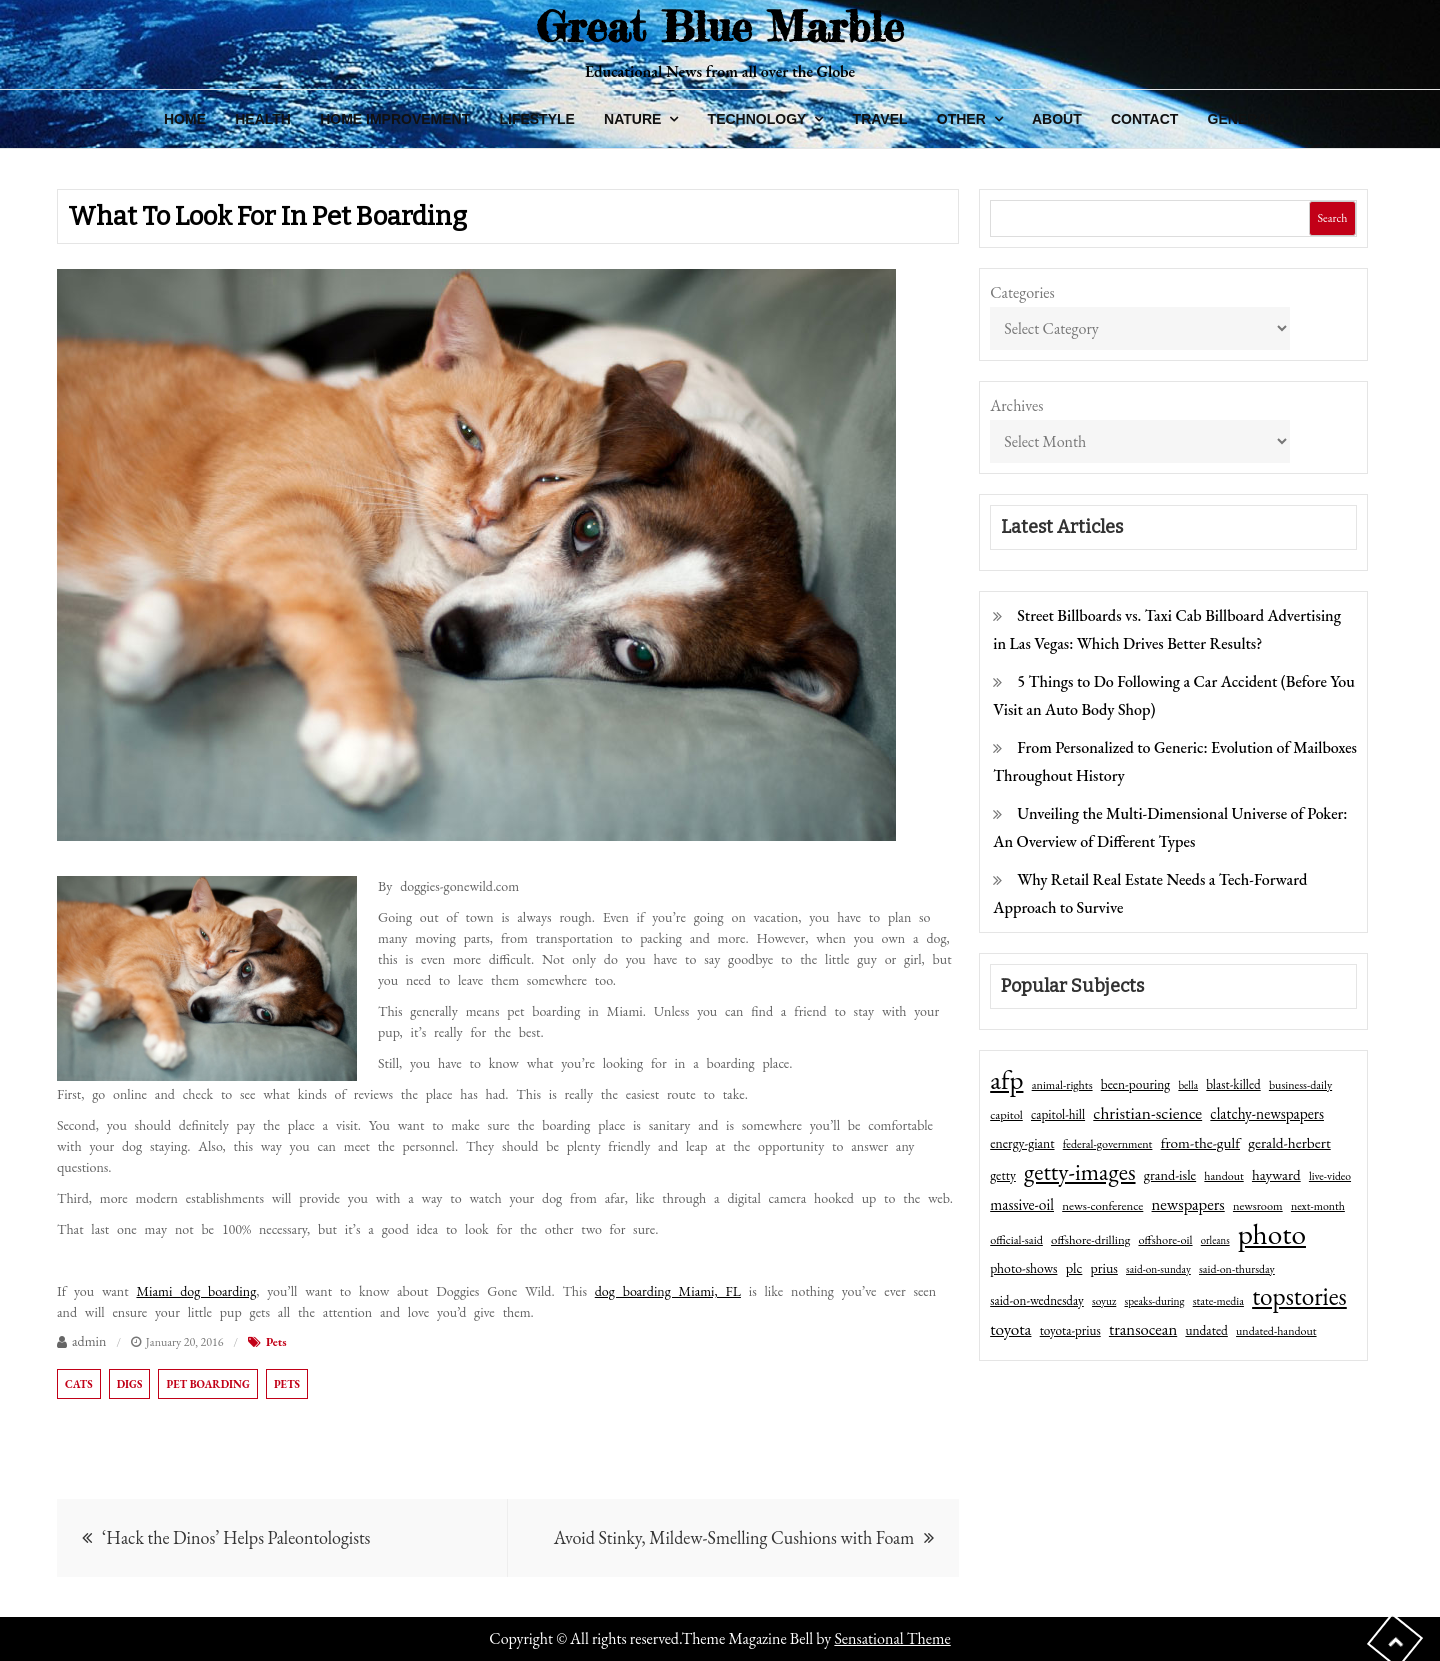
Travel (880, 119)
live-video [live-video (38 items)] (1330, 1175)
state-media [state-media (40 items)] (1218, 1301)
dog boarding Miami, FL (668, 1291)
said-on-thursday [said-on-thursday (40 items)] (1237, 1269)
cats (79, 1384)
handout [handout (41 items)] (1223, 1176)
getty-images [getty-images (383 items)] (1080, 1172)
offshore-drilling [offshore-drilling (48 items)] (1090, 1239)
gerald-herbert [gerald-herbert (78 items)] (1289, 1143)
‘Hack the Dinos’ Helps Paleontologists (236, 1537)
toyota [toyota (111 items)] (1010, 1329)
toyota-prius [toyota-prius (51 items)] (1070, 1330)
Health (263, 119)
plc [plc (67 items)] (1074, 1267)
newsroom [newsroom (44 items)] (1258, 1206)
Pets (276, 1342)
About (1057, 119)
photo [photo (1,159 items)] (1272, 1234)
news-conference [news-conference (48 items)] (1102, 1205)
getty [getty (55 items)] (1003, 1175)
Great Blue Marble (720, 26)
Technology (757, 119)
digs (130, 1384)
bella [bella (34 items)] (1188, 1085)
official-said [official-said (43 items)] (1016, 1240)
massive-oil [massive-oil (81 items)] (1022, 1204)
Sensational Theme (892, 1638)
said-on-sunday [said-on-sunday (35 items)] (1158, 1269)
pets (287, 1384)
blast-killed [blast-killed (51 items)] (1233, 1084)
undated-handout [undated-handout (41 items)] (1276, 1331)
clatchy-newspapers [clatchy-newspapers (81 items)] (1267, 1113)
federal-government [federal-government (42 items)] (1108, 1144)
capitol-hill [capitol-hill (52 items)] (1058, 1114)
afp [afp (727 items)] (1006, 1080)
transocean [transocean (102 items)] (1143, 1329)
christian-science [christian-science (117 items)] (1147, 1112)
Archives (1016, 405)
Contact (1144, 119)
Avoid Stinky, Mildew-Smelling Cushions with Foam (734, 1537)
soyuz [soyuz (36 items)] (1104, 1301)
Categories (1022, 292)
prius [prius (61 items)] (1104, 1268)
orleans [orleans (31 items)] (1215, 1240)
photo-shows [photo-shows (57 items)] (1023, 1268)
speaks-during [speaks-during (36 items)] (1155, 1301)
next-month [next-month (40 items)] (1318, 1206)
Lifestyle (536, 119)
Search (1332, 218)
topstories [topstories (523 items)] (1299, 1297)
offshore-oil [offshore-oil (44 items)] (1165, 1240)
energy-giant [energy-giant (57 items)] (1022, 1143)
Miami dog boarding (196, 1291)
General (1242, 119)
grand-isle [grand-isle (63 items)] (1170, 1175)
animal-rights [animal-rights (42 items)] (1062, 1085)
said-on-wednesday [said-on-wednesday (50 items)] (1037, 1300)
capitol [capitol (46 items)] (1006, 1114)
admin (89, 1341)
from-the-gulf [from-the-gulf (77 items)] (1200, 1143)
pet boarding (207, 1384)
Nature (632, 119)
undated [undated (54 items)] (1206, 1330)
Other (961, 119)
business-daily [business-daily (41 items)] (1300, 1085)
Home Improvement (395, 119)
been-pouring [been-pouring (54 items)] (1135, 1084)
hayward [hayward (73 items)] (1276, 1174)
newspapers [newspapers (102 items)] (1188, 1204)
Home (185, 119)
